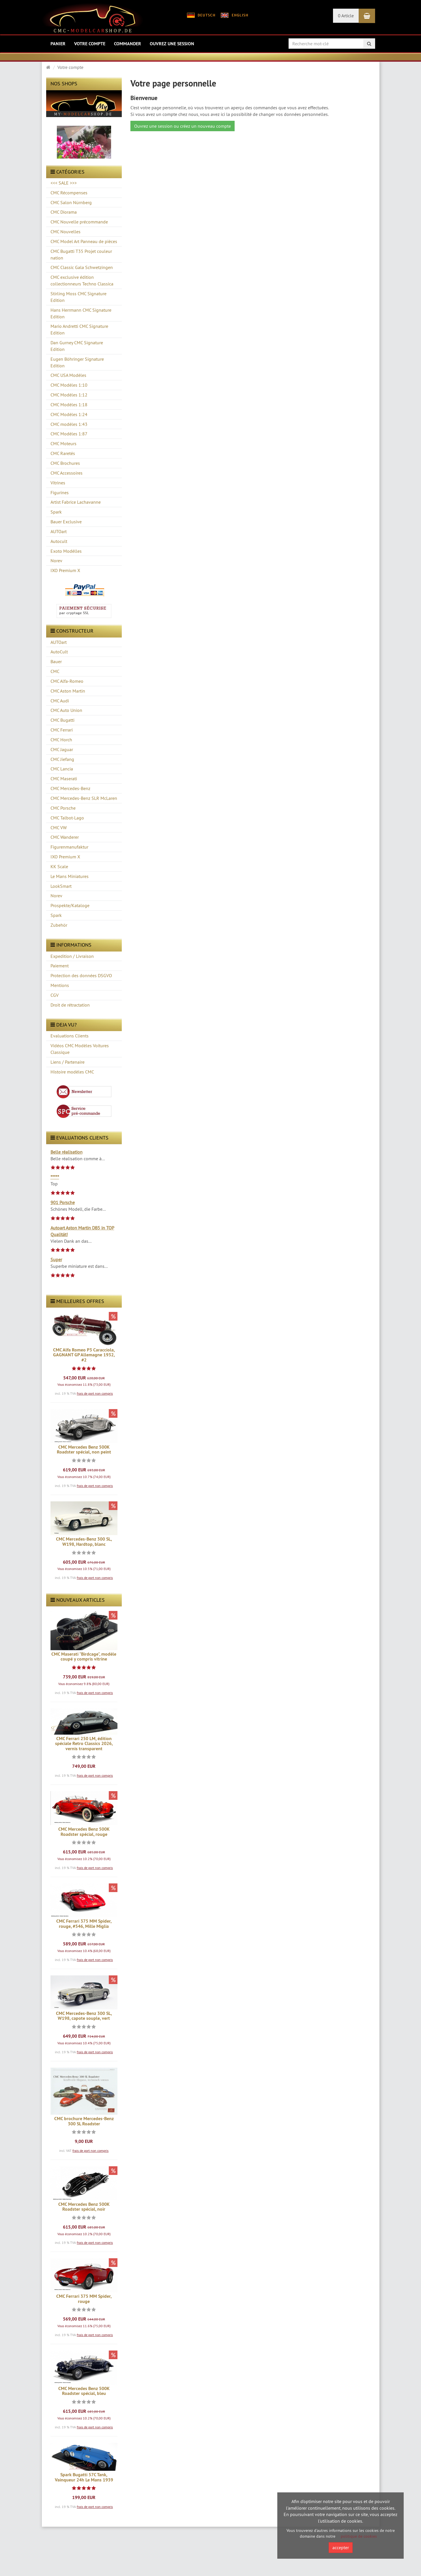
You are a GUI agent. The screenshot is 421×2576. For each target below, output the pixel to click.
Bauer (56, 661)
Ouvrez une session (172, 44)
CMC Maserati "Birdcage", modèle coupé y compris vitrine (83, 1656)
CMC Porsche (63, 808)
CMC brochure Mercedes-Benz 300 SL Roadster (84, 2121)
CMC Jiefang (62, 759)
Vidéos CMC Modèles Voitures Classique (79, 1049)
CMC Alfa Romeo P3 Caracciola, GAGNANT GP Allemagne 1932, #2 (84, 1355)
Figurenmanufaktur (69, 847)
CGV (54, 995)
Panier (58, 44)
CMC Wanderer (64, 837)
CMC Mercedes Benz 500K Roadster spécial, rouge (84, 1831)
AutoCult (59, 652)
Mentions (59, 985)
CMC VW (58, 827)
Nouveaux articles (77, 1600)
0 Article (346, 15)
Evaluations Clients (69, 1036)
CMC (54, 671)
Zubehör (58, 925)
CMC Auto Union (66, 710)
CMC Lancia (61, 769)
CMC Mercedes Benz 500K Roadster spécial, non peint (84, 1449)
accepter (340, 2547)
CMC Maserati (63, 778)
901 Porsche (62, 1202)
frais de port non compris (95, 1393)
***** (54, 1177)
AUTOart (58, 642)
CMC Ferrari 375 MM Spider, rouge (84, 2298)
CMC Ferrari (61, 730)
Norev (56, 895)
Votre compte (89, 44)
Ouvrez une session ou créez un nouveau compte (182, 126)
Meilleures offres (77, 1301)
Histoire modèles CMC (72, 1072)
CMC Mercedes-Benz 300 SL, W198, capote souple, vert (84, 2016)
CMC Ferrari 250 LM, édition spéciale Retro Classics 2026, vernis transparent (84, 1743)
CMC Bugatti (62, 720)
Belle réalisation (66, 1152)
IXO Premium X (65, 857)
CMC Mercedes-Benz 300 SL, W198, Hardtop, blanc (84, 1541)
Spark (56, 915)
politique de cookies (359, 2536)
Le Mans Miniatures (69, 876)
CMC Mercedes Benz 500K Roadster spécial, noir (84, 2206)
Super (56, 1259)
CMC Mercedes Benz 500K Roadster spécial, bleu (84, 2391)
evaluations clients (79, 1137)
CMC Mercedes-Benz (70, 788)
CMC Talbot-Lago (67, 818)
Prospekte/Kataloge (69, 905)
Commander (127, 44)
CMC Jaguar (61, 749)
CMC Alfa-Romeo (66, 681)
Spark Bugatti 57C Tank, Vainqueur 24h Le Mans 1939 (84, 2477)
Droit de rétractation (70, 1005)
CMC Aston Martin (67, 691)
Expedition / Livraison (72, 956)
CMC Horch (61, 739)
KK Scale (59, 866)
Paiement (59, 966)
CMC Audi (59, 701)
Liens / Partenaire (67, 1062)
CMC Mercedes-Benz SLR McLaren (83, 798)
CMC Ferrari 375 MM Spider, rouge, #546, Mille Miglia (84, 1923)
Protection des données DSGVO (81, 975)
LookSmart (61, 886)
